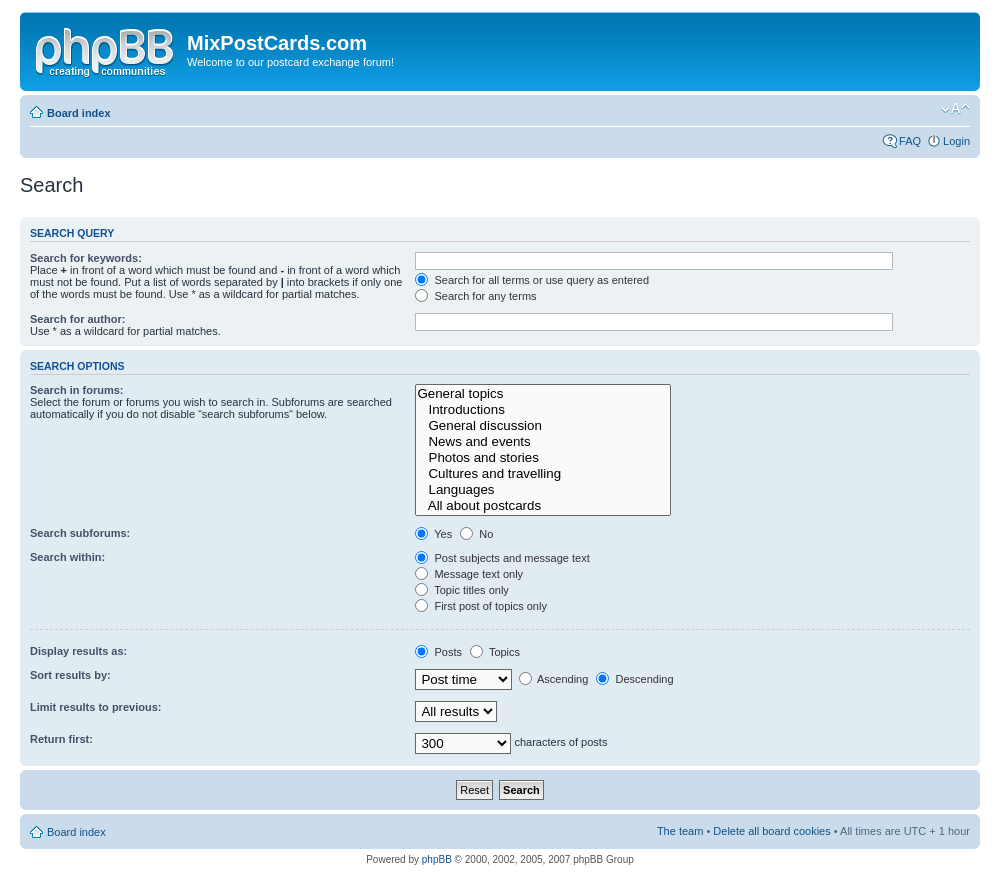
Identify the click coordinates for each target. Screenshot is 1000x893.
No (476, 534)
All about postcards (543, 506)
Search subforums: (80, 533)
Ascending (554, 679)
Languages (543, 490)
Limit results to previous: (95, 707)
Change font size (955, 109)
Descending (634, 679)
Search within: (67, 557)
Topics (495, 652)
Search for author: (77, 319)
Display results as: (78, 651)
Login (956, 141)
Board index (79, 113)
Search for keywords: (86, 258)
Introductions (543, 410)
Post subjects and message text (502, 558)
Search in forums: (77, 390)
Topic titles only (461, 590)
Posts (438, 652)
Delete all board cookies (771, 831)
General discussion (543, 426)
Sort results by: (70, 675)
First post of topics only (481, 606)
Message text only (469, 574)
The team (680, 831)
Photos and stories (543, 458)
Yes (433, 534)
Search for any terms (475, 296)
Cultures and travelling (543, 474)
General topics (543, 394)
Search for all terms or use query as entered (532, 280)
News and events (543, 442)
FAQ (910, 141)
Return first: (61, 739)
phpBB (437, 859)
